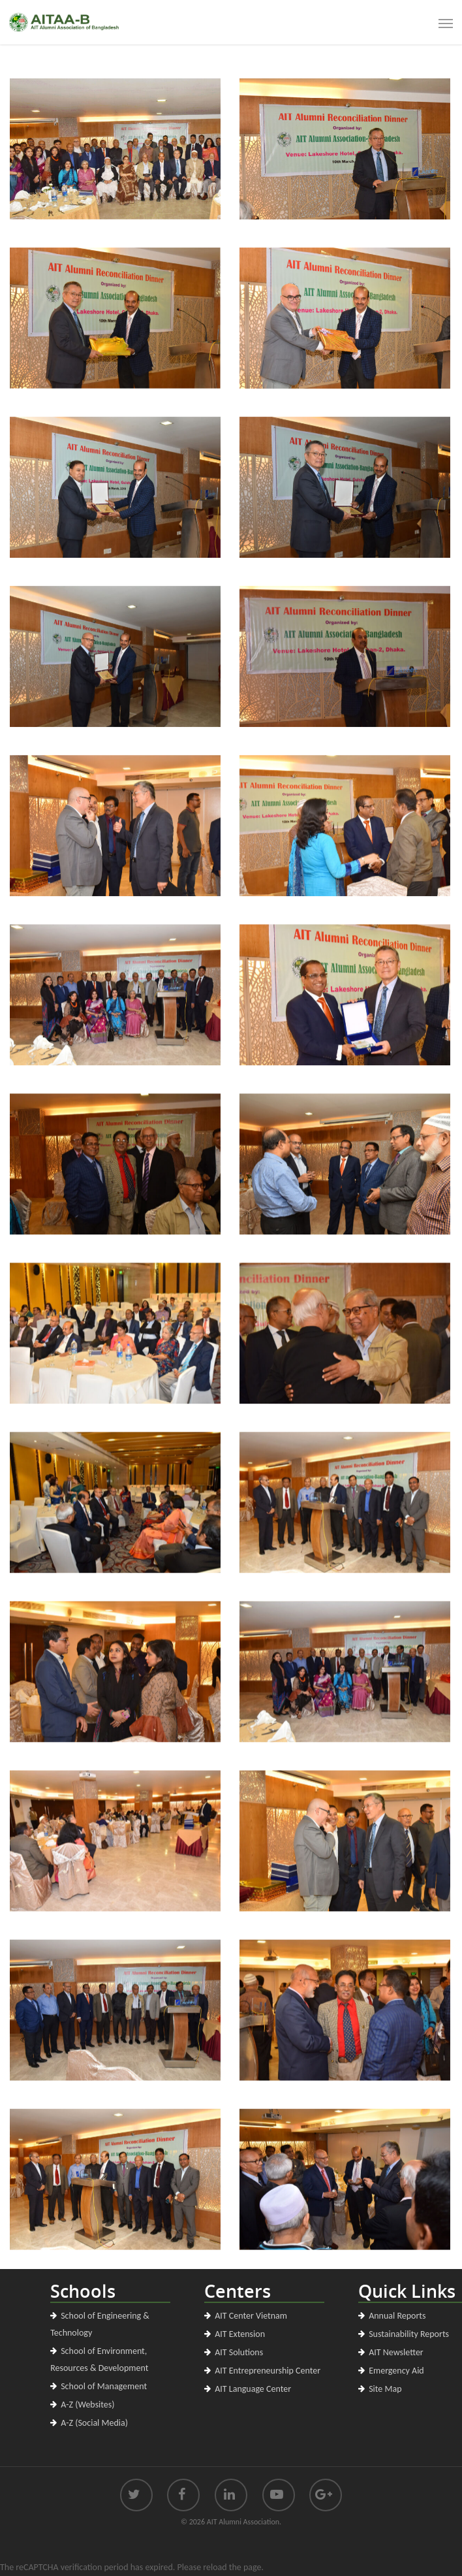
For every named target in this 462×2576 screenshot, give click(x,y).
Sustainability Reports (409, 2334)
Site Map (385, 2388)
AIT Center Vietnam (251, 2315)
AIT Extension (240, 2334)
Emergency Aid (396, 2370)
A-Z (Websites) (87, 2404)
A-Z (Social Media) (94, 2422)
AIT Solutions (239, 2352)
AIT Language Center (253, 2388)
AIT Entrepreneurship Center (267, 2370)
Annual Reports (397, 2315)
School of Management (104, 2386)
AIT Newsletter (396, 2352)
